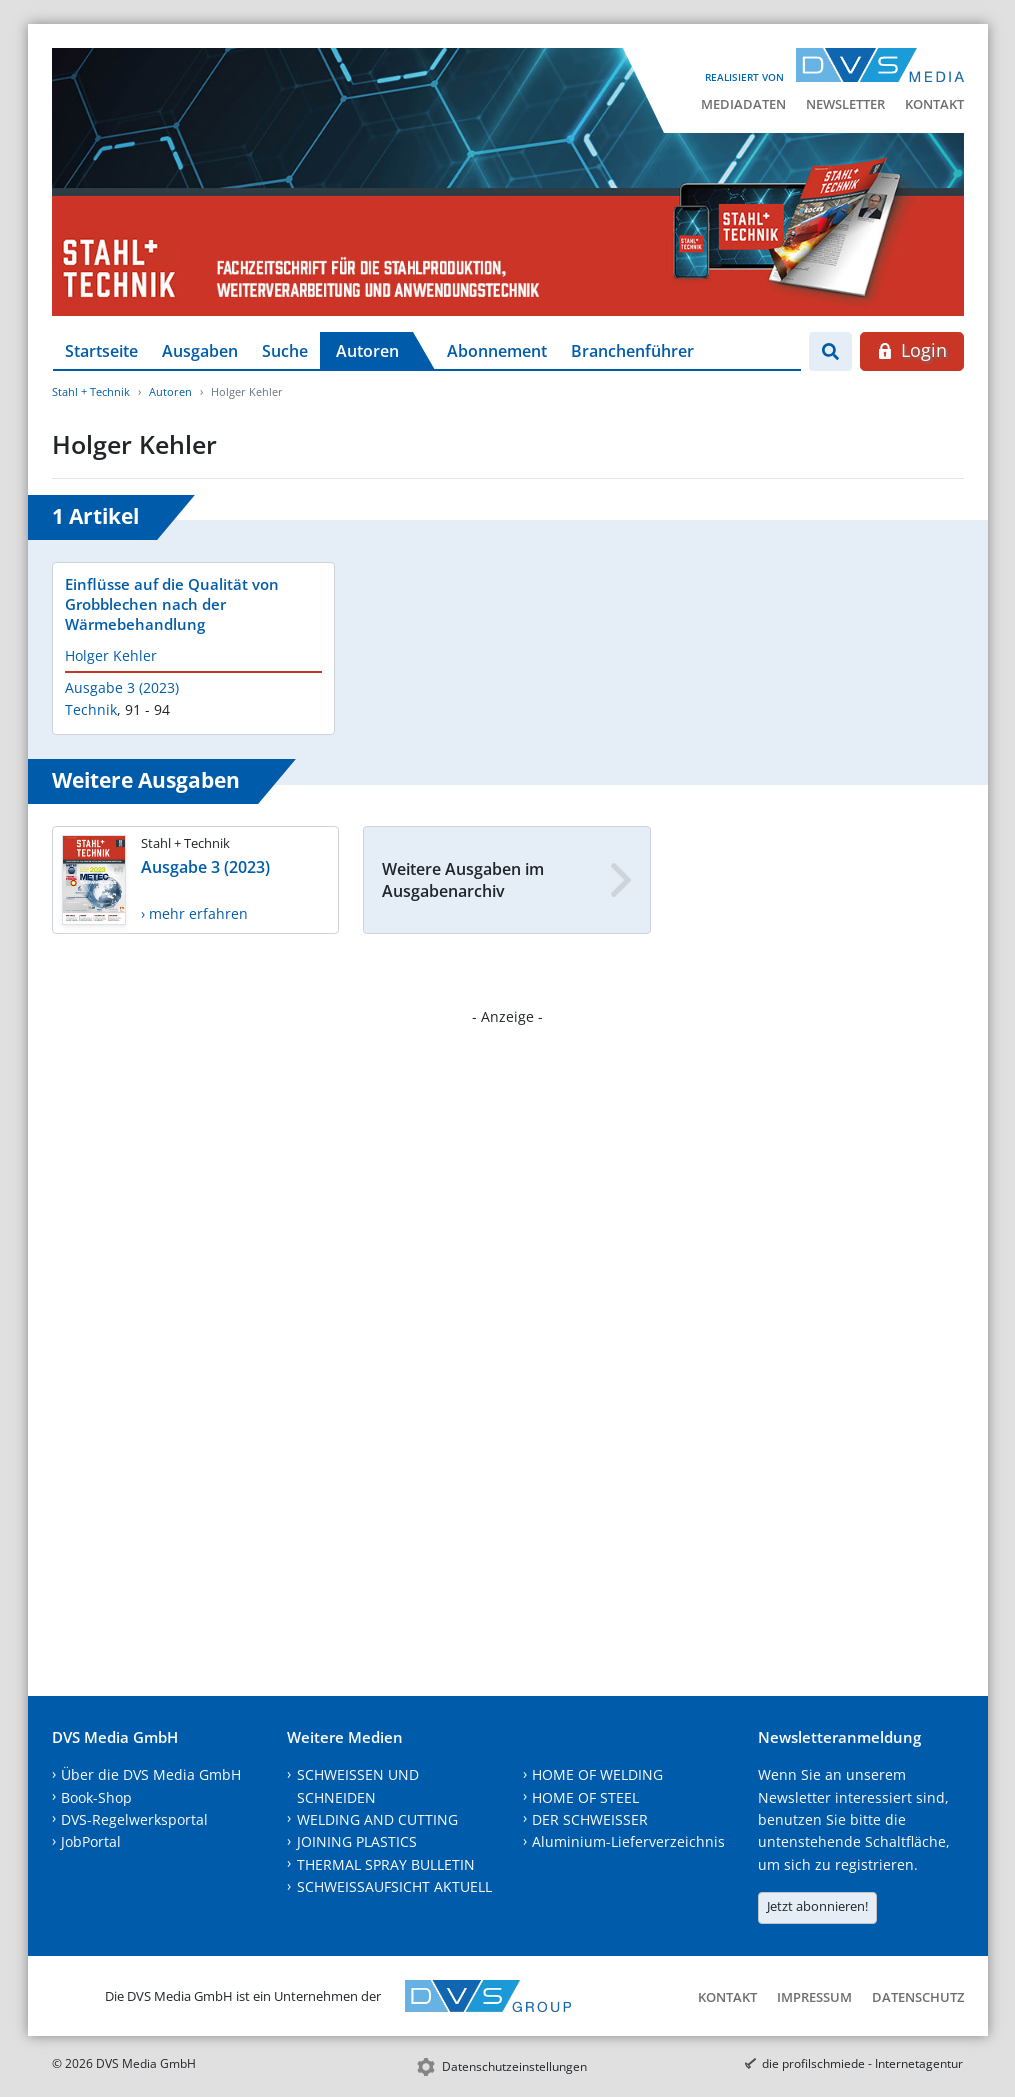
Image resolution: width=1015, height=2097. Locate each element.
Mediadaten (743, 104)
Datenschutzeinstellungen (514, 2066)
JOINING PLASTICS (357, 1841)
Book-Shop (96, 1797)
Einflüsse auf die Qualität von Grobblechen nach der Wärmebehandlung (172, 604)
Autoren (367, 351)
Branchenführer (632, 351)
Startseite (101, 351)
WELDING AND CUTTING (377, 1819)
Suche (285, 351)
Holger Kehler (111, 655)
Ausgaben (200, 351)
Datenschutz (918, 1997)
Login (911, 350)
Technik (91, 709)
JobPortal (91, 1841)
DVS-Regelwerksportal (134, 1819)
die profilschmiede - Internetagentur (862, 2063)
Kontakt (934, 104)
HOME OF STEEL (585, 1797)
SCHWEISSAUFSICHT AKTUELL (394, 1886)
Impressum (814, 1997)
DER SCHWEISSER (590, 1819)
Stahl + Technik (91, 391)
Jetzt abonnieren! (817, 1906)
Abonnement (497, 351)
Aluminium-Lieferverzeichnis (628, 1841)
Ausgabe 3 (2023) (122, 687)
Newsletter (845, 104)
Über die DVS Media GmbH (151, 1774)
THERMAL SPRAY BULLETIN (386, 1864)
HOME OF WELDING (597, 1774)
